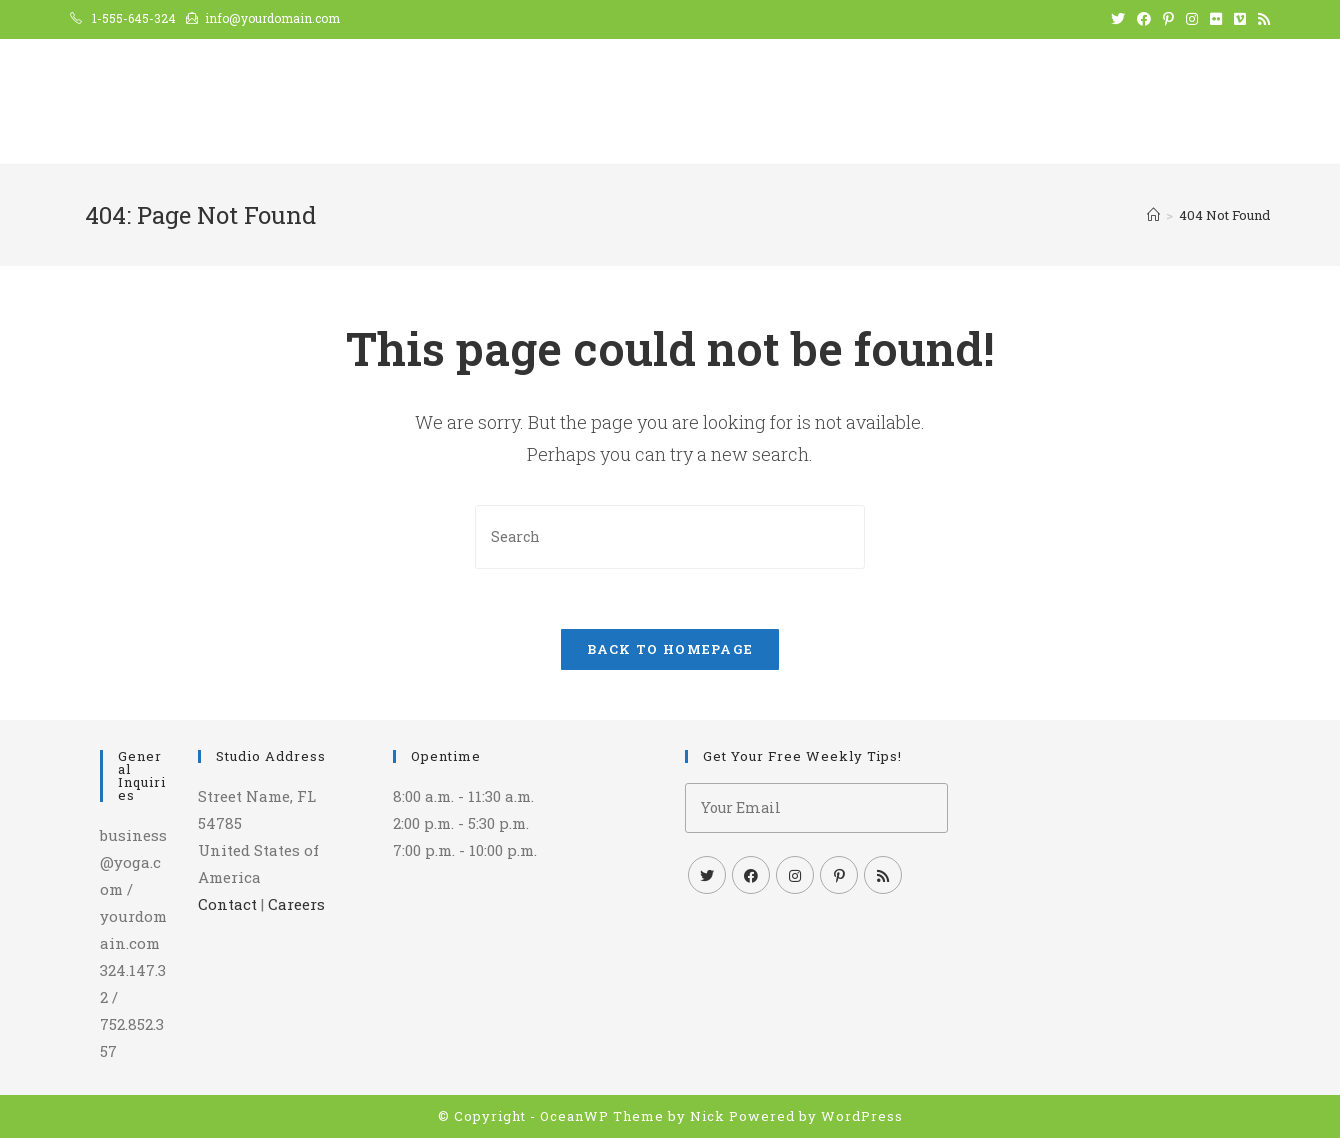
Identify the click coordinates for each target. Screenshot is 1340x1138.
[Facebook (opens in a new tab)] (1144, 19)
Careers (296, 904)
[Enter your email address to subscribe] (816, 808)
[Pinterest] (839, 875)
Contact (227, 904)
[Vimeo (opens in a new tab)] (1240, 19)
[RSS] (883, 875)
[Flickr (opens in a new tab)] (1216, 19)
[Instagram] (795, 875)
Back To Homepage (670, 649)
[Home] (1153, 215)
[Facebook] (751, 875)
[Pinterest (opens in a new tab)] (1168, 19)
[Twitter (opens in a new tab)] (1118, 19)
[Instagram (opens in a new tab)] (1192, 19)
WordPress (862, 1116)
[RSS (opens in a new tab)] (1261, 19)
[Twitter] (707, 875)
